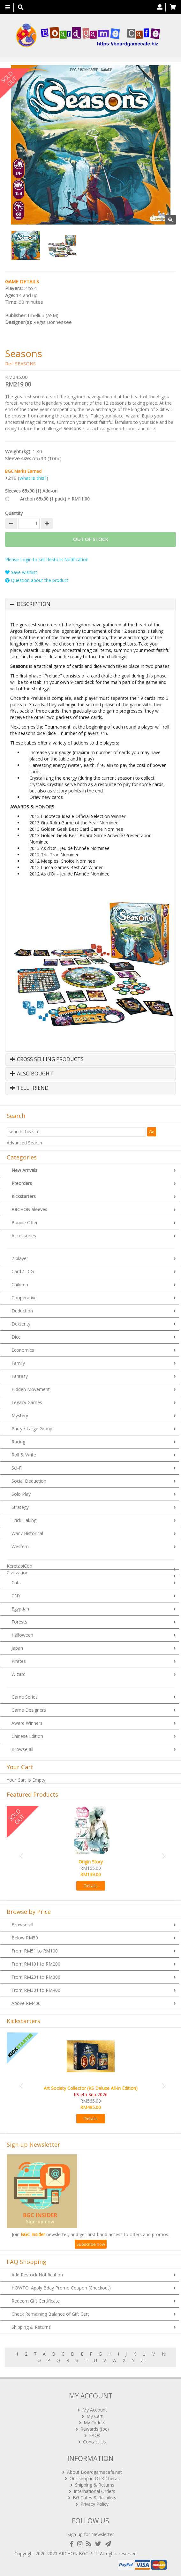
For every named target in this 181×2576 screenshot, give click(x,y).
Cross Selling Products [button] (47, 1059)
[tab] (90, 604)
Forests (19, 1622)
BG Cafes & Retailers (94, 2498)
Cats (16, 1582)
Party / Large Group (31, 1429)
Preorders (21, 1183)
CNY (15, 1596)
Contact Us (94, 2442)
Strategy (20, 1507)
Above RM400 (26, 2003)
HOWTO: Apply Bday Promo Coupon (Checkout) (61, 2288)
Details (90, 1886)
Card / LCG (22, 1271)
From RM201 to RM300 (35, 1977)
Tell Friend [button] (29, 1088)
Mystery (19, 1415)
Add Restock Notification (37, 2275)
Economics (22, 1350)
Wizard (18, 1674)
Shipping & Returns (31, 2327)
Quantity (14, 513)
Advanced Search (24, 1143)
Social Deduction (28, 1481)
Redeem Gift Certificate (35, 2301)
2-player (19, 1258)
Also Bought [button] (31, 1074)
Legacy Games (26, 1402)
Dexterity (20, 1324)
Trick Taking (23, 1520)
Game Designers (28, 1710)
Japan (17, 1648)
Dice (16, 1337)
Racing (18, 1442)
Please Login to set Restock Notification (46, 559)
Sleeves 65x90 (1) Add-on (31, 491)
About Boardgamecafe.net (94, 2472)
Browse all (22, 1749)
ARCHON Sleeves (29, 1209)
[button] (19, 1852)
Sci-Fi (16, 1468)
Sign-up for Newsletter (90, 2534)
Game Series (24, 1697)
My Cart (95, 2416)
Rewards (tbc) (94, 2429)
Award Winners (26, 1723)
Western (20, 1546)
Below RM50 (24, 1938)
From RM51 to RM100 (34, 1951)
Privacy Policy (94, 2504)
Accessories (23, 1236)
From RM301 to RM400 (35, 1990)
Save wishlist (21, 572)
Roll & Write (23, 1455)
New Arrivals (24, 1170)
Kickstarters (23, 1196)
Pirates (18, 1661)
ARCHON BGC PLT (78, 2553)
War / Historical (27, 1533)
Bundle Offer (24, 1222)
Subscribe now (90, 2244)
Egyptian (20, 1609)
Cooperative (24, 1298)
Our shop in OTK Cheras (95, 2478)
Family (18, 1363)
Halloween (22, 1635)
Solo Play (21, 1494)
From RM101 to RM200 (35, 1964)
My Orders (94, 2422)
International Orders (94, 2491)
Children (19, 1284)
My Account (94, 2410)
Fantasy (19, 1376)
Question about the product (36, 580)
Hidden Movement (30, 1389)
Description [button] (33, 604)
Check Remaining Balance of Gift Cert (50, 2314)
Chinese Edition (27, 1736)
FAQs (94, 2435)
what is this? (33, 478)
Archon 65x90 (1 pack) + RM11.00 (55, 499)
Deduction (22, 1311)
